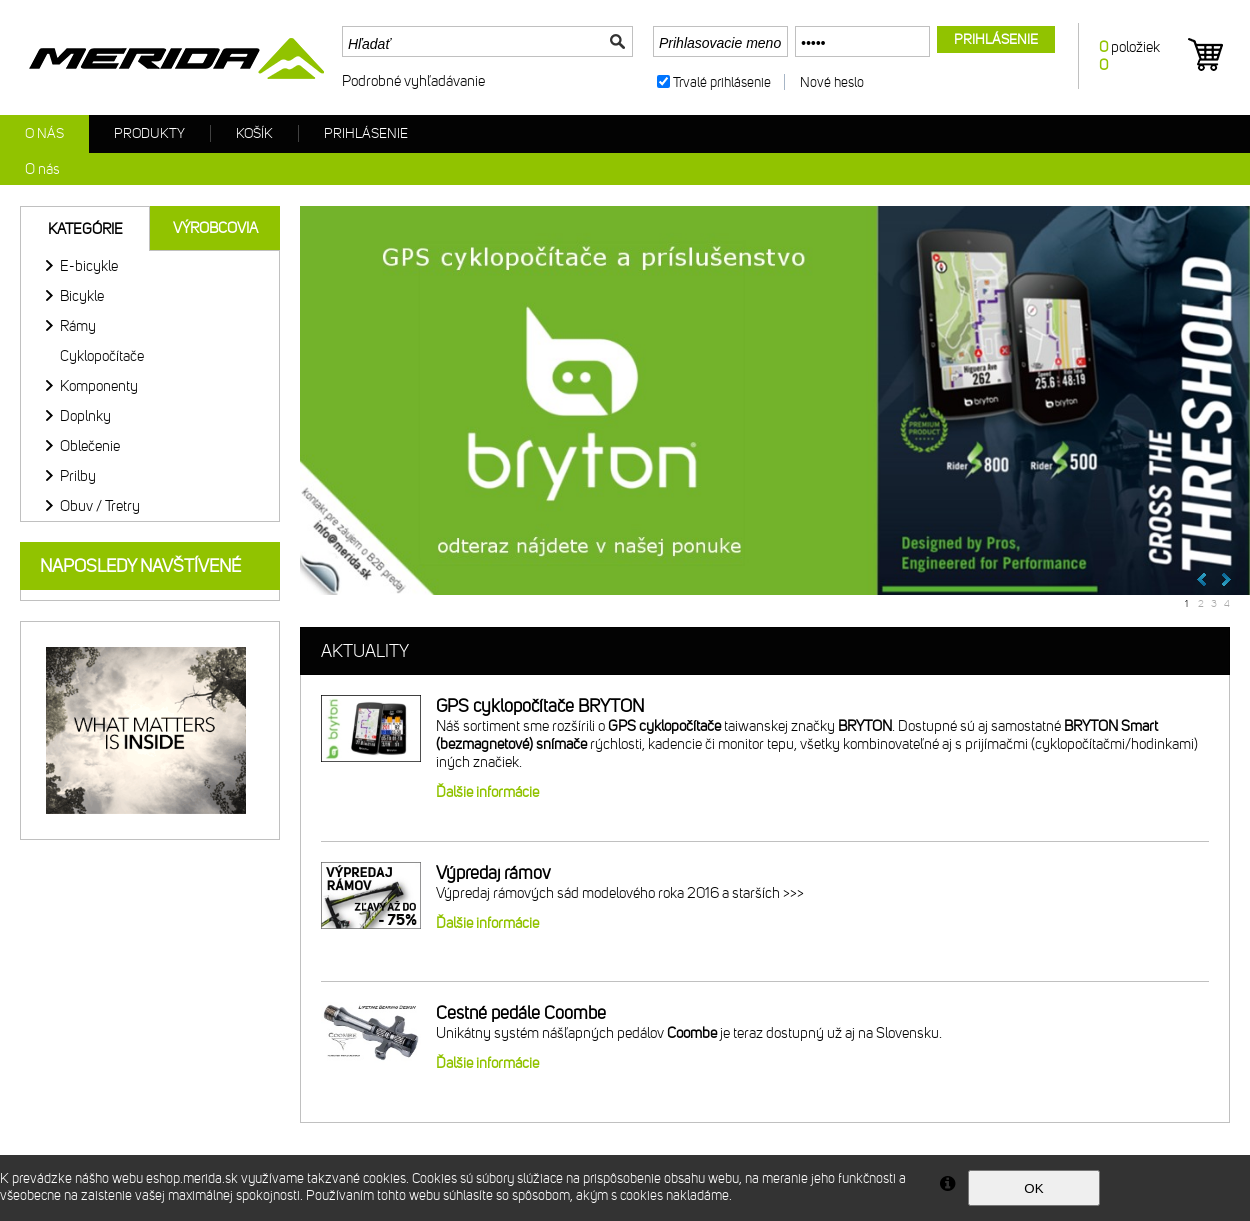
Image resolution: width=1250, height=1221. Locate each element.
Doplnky (85, 416)
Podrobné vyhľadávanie (413, 81)
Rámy (78, 326)
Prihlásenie (366, 133)
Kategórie (85, 229)
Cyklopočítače (102, 356)
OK (1033, 1188)
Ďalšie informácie (487, 792)
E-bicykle (89, 266)
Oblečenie (90, 446)
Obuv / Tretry (100, 506)
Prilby (78, 476)
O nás (44, 133)
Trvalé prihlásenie (722, 82)
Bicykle (82, 296)
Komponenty (99, 386)
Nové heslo (832, 82)
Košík (254, 133)
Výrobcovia (215, 228)
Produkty (149, 133)
